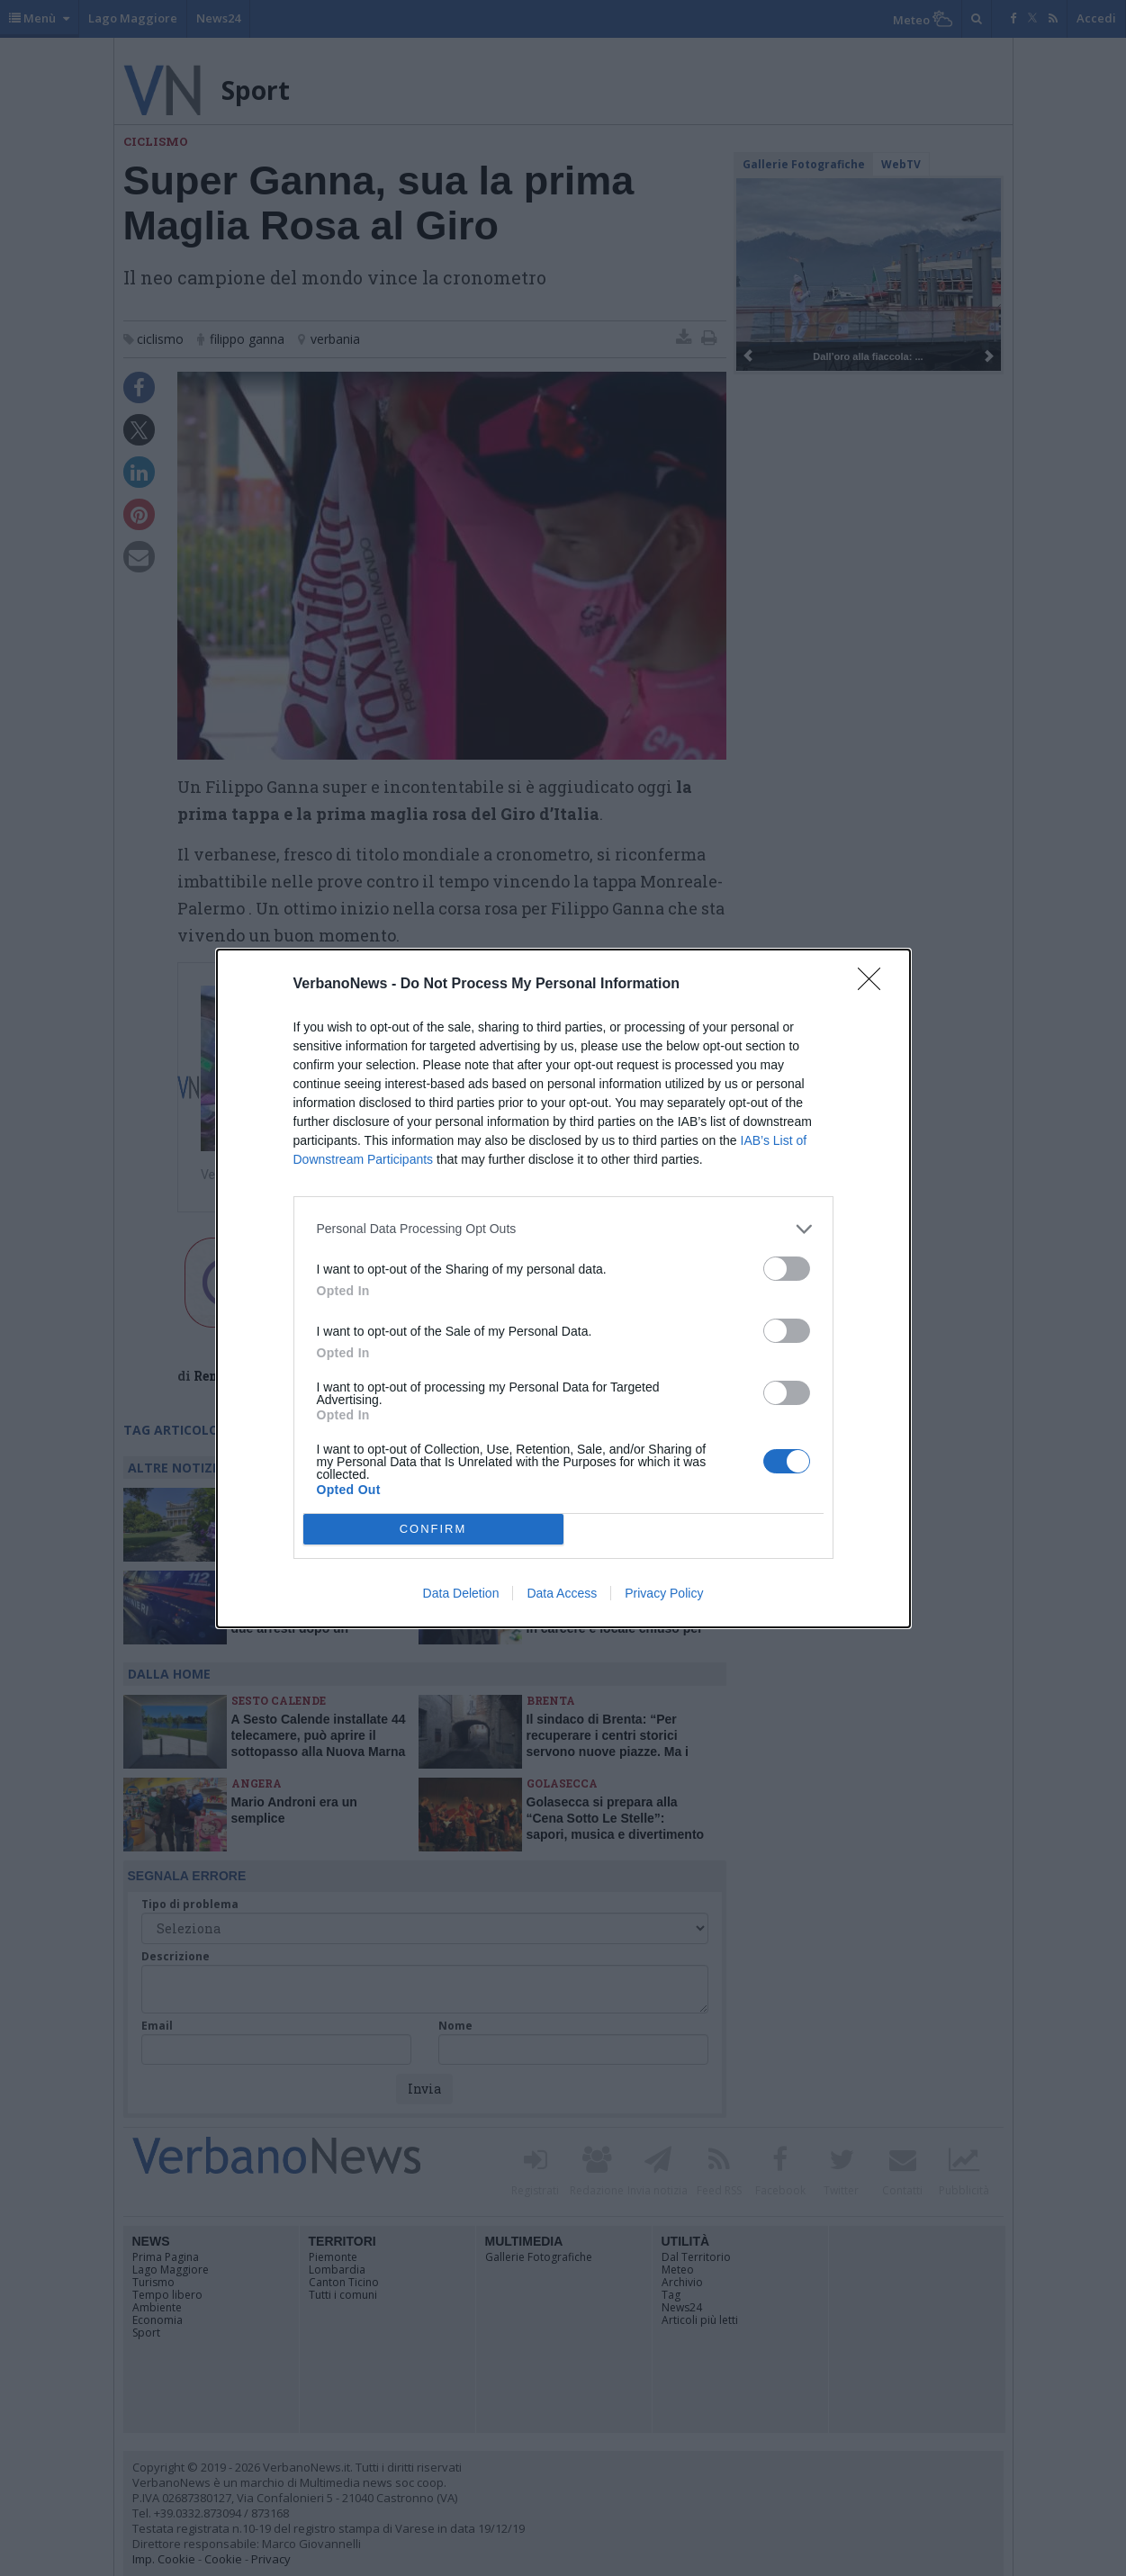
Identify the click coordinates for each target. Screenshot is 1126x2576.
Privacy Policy (664, 1593)
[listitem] (563, 1229)
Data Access (562, 1593)
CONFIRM (433, 1529)
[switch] (786, 1268)
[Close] (875, 985)
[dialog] (563, 1288)
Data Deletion (461, 1593)
